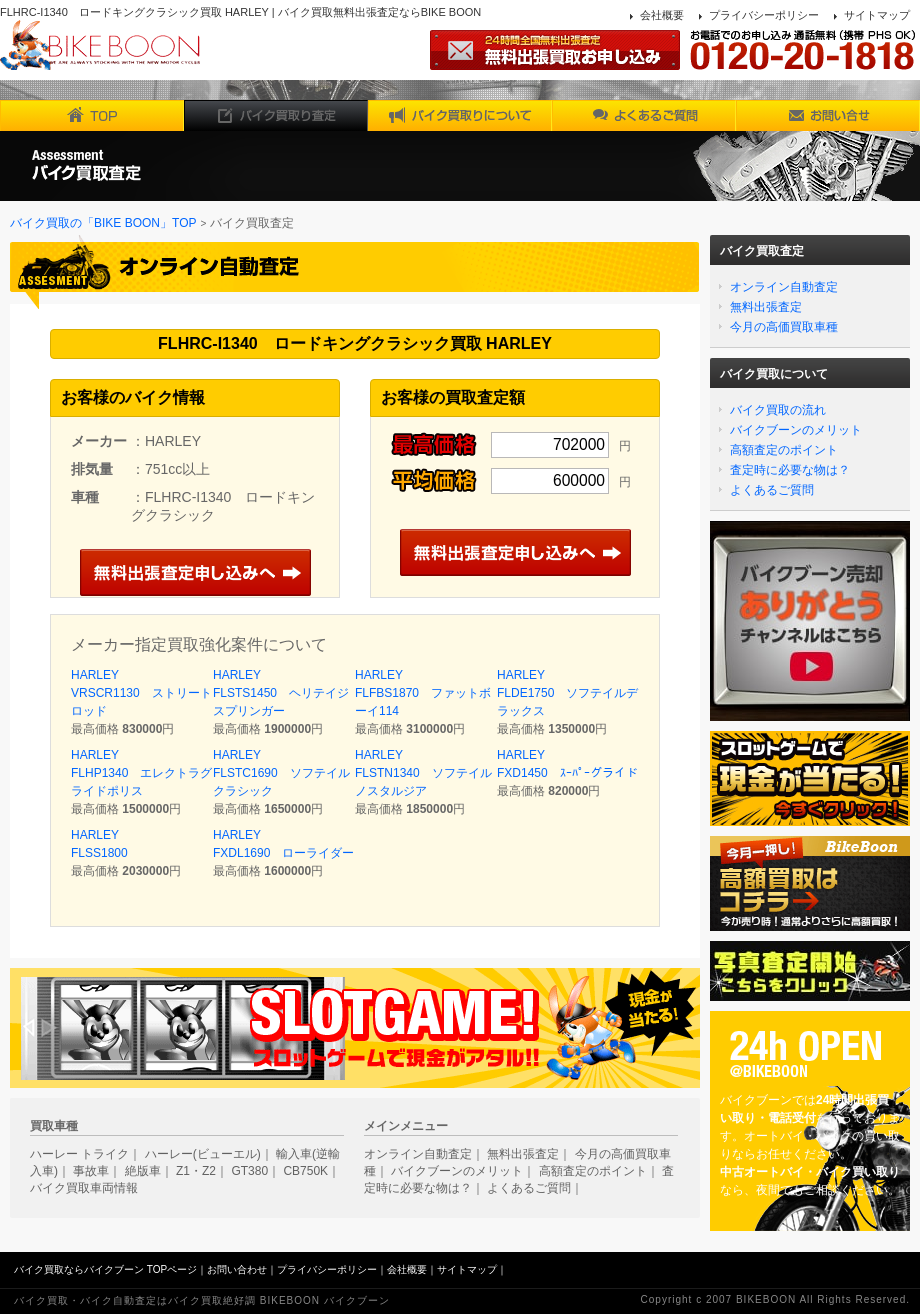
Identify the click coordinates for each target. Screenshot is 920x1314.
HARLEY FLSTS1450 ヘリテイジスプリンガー (281, 693)
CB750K (305, 1171)
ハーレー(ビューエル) (203, 1154)
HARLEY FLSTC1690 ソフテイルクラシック (281, 773)
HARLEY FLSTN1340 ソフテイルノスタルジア (423, 773)
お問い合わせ (237, 1269)
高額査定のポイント (784, 450)
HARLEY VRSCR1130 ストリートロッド (141, 693)
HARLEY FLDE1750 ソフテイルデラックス (567, 693)
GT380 (249, 1171)
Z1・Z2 (196, 1171)
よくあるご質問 (772, 490)
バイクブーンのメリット (796, 430)
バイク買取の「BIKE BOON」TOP (103, 223)
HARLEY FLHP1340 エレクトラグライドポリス (141, 773)
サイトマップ (877, 15)
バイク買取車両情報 (84, 1188)
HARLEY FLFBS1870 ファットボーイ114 (423, 693)
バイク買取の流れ (778, 410)
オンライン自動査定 (784, 287)
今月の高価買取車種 (784, 327)
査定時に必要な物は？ (790, 470)
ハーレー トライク (79, 1154)
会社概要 (662, 15)
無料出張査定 (766, 307)
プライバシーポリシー (764, 15)
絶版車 (143, 1171)
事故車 (91, 1171)
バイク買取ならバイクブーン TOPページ (105, 1269)
